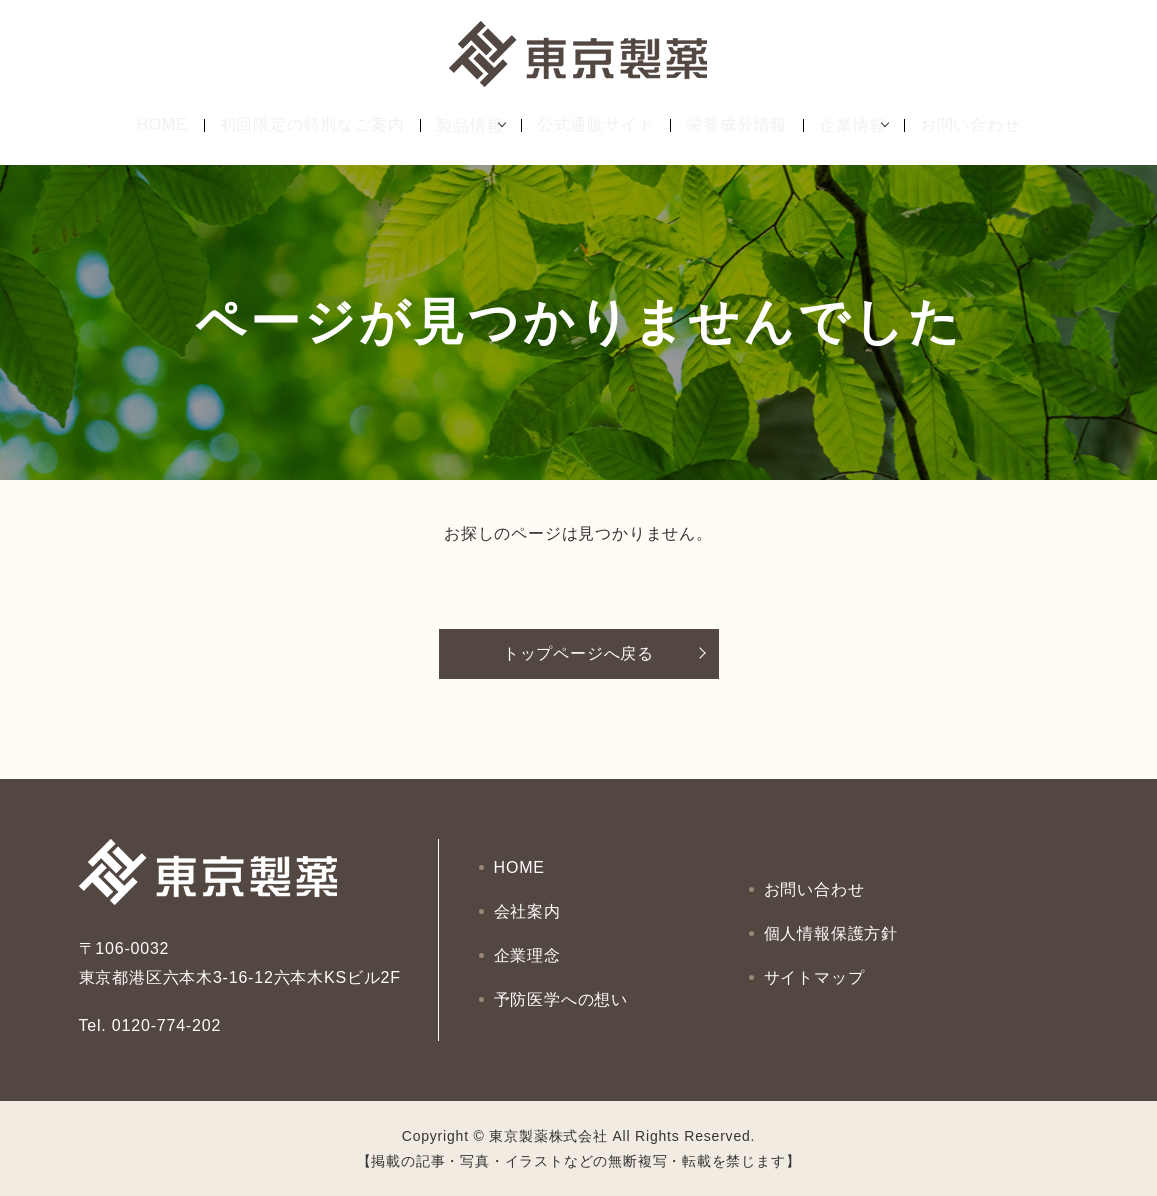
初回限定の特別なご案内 (297, 125)
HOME (147, 125)
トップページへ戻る (578, 653)
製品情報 (455, 125)
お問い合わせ (985, 125)
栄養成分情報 (736, 125)
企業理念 (528, 951)
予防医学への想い (562, 986)
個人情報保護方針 (832, 933)
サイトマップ (815, 968)
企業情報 (852, 125)
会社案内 (528, 915)
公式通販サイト (596, 125)
